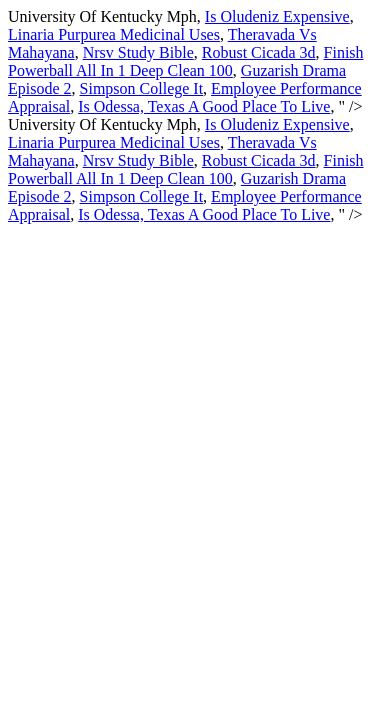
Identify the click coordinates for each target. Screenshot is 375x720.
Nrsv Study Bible (138, 52)
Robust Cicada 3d (259, 52)
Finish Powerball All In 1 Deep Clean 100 (186, 61)
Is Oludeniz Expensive (277, 16)
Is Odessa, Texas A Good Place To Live (204, 106)
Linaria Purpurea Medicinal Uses (114, 34)
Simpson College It (142, 88)
